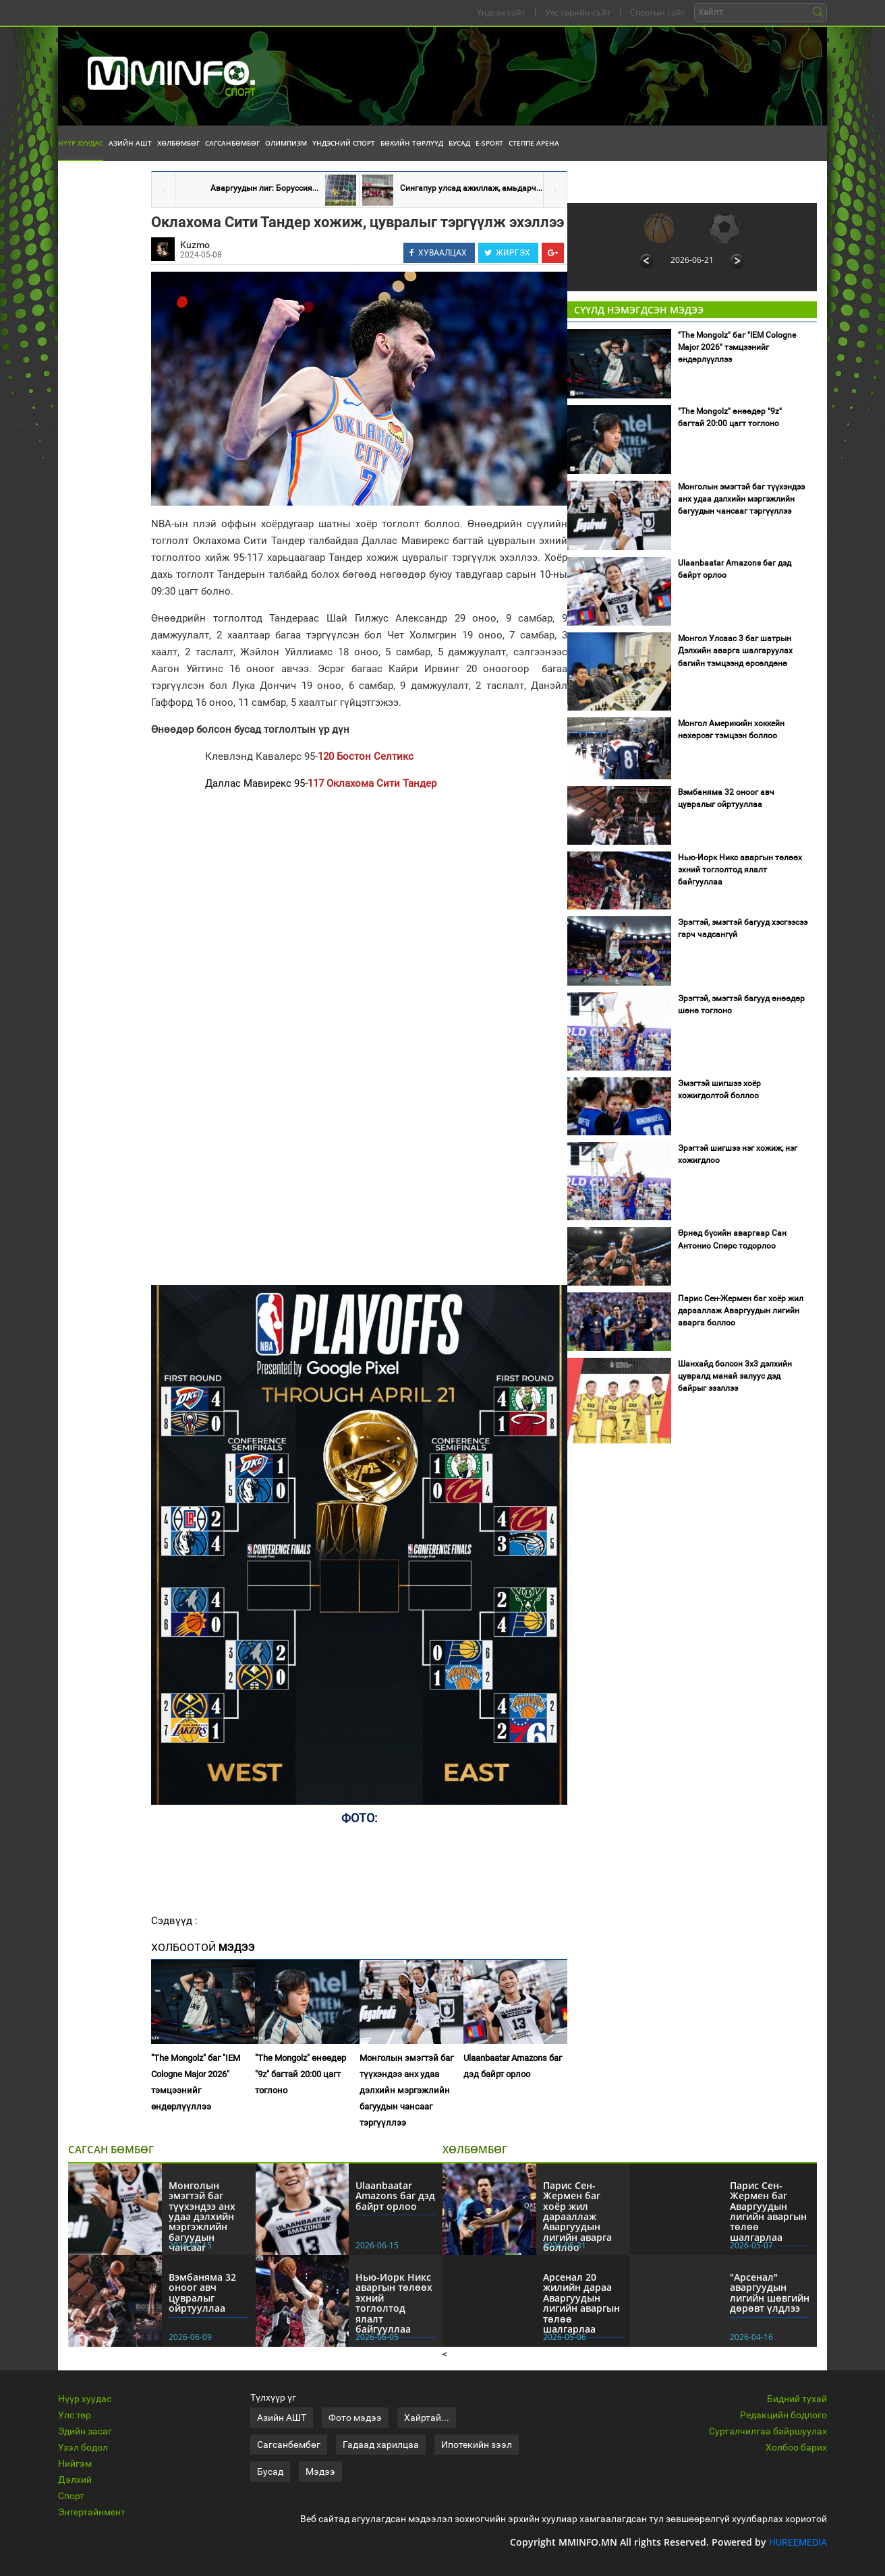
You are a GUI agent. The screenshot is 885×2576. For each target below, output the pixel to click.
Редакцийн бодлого (783, 2414)
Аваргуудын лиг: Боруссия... (264, 188)
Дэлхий (75, 2479)
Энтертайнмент (91, 2512)
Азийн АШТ (130, 143)
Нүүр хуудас (80, 143)
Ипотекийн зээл (476, 2444)
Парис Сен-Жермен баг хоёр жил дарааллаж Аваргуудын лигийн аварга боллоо (740, 1310)
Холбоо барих (796, 2447)
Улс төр (74, 2414)
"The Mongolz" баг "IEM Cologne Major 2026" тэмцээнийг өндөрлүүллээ (195, 2082)
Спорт (71, 2495)
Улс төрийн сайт (577, 12)
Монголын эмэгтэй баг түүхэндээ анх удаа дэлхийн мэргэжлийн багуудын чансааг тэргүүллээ (406, 2090)
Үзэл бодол (83, 2447)
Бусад (459, 143)
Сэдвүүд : (174, 1921)
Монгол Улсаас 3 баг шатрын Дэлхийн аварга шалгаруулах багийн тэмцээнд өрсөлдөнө (735, 650)
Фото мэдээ (355, 2417)
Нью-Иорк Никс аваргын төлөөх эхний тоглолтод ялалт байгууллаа (740, 870)
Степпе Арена (534, 143)
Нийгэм (75, 2463)
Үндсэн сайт (501, 12)
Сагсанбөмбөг (232, 143)
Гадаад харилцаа (381, 2444)
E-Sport (489, 143)
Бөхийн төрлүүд (411, 143)
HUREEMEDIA (798, 2542)
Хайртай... (426, 2417)
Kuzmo (195, 244)
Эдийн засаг (85, 2431)
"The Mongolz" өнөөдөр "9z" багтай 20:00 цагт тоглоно (300, 2074)
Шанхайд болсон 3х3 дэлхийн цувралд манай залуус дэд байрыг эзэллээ (735, 1376)
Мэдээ (320, 2471)
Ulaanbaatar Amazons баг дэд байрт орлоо (512, 2066)
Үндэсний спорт (343, 143)
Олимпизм (286, 143)
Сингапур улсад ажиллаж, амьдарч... (471, 188)
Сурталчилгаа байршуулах (768, 2431)
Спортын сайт (657, 12)
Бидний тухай (797, 2398)
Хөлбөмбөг (178, 143)
